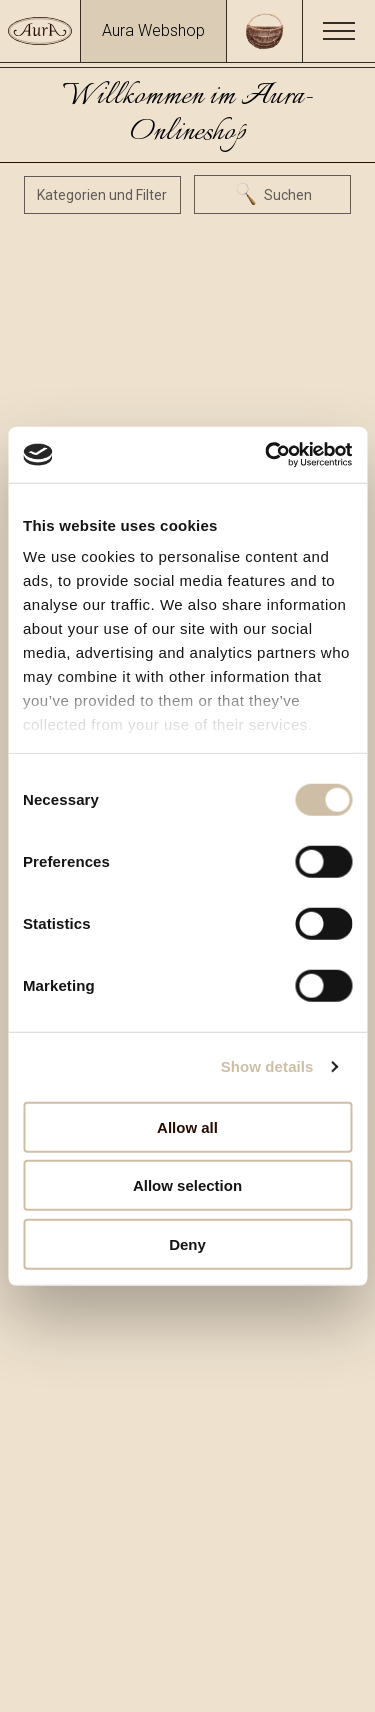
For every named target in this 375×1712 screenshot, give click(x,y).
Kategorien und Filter (102, 195)
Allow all (187, 1126)
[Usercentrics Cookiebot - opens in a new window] (267, 455)
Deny (187, 1243)
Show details (267, 1066)
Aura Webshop (153, 30)
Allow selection (187, 1185)
